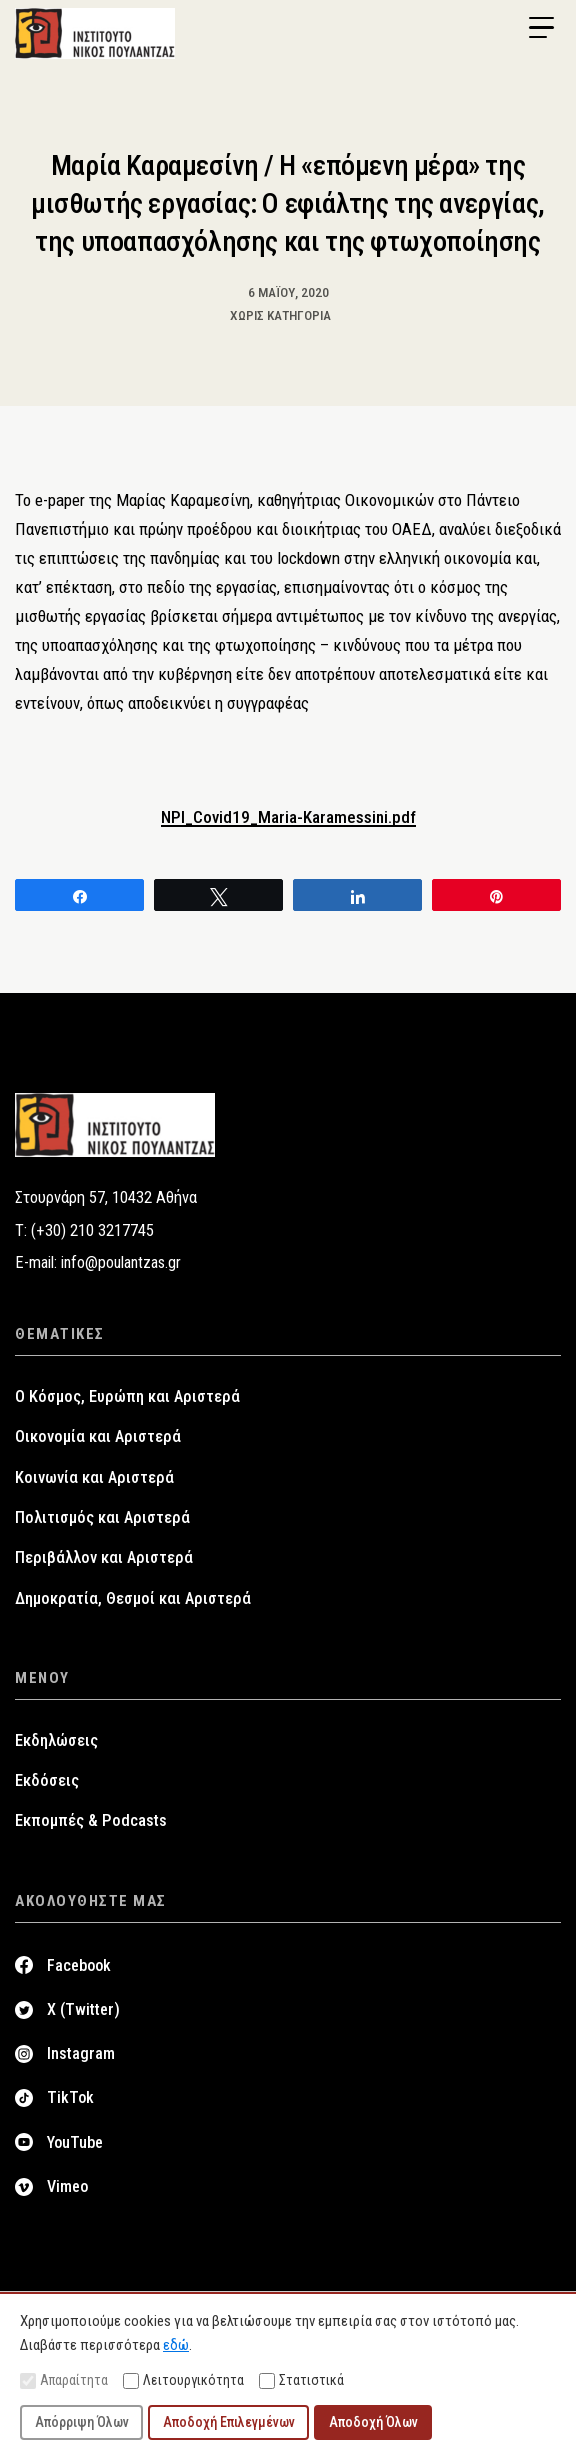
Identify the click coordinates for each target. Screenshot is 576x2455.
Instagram (81, 2053)
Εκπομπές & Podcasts (91, 1820)
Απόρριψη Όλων (82, 2422)
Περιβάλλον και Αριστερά (104, 1557)
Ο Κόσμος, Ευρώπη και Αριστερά (127, 1396)
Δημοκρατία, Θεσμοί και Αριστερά (133, 1598)
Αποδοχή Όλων (373, 2422)
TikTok (70, 2097)
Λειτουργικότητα (183, 2380)
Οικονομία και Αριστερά (98, 1436)
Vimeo (67, 2186)
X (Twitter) (83, 2009)
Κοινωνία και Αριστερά (94, 1477)
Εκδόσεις (47, 1780)
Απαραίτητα (64, 2380)
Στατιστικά (301, 2380)
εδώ (176, 2345)
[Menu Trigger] (541, 28)
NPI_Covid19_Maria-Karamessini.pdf (288, 817)
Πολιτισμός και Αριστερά (102, 1517)
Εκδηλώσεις (56, 1740)
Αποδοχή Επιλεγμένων (229, 2422)
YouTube (75, 2142)
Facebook (79, 1965)
